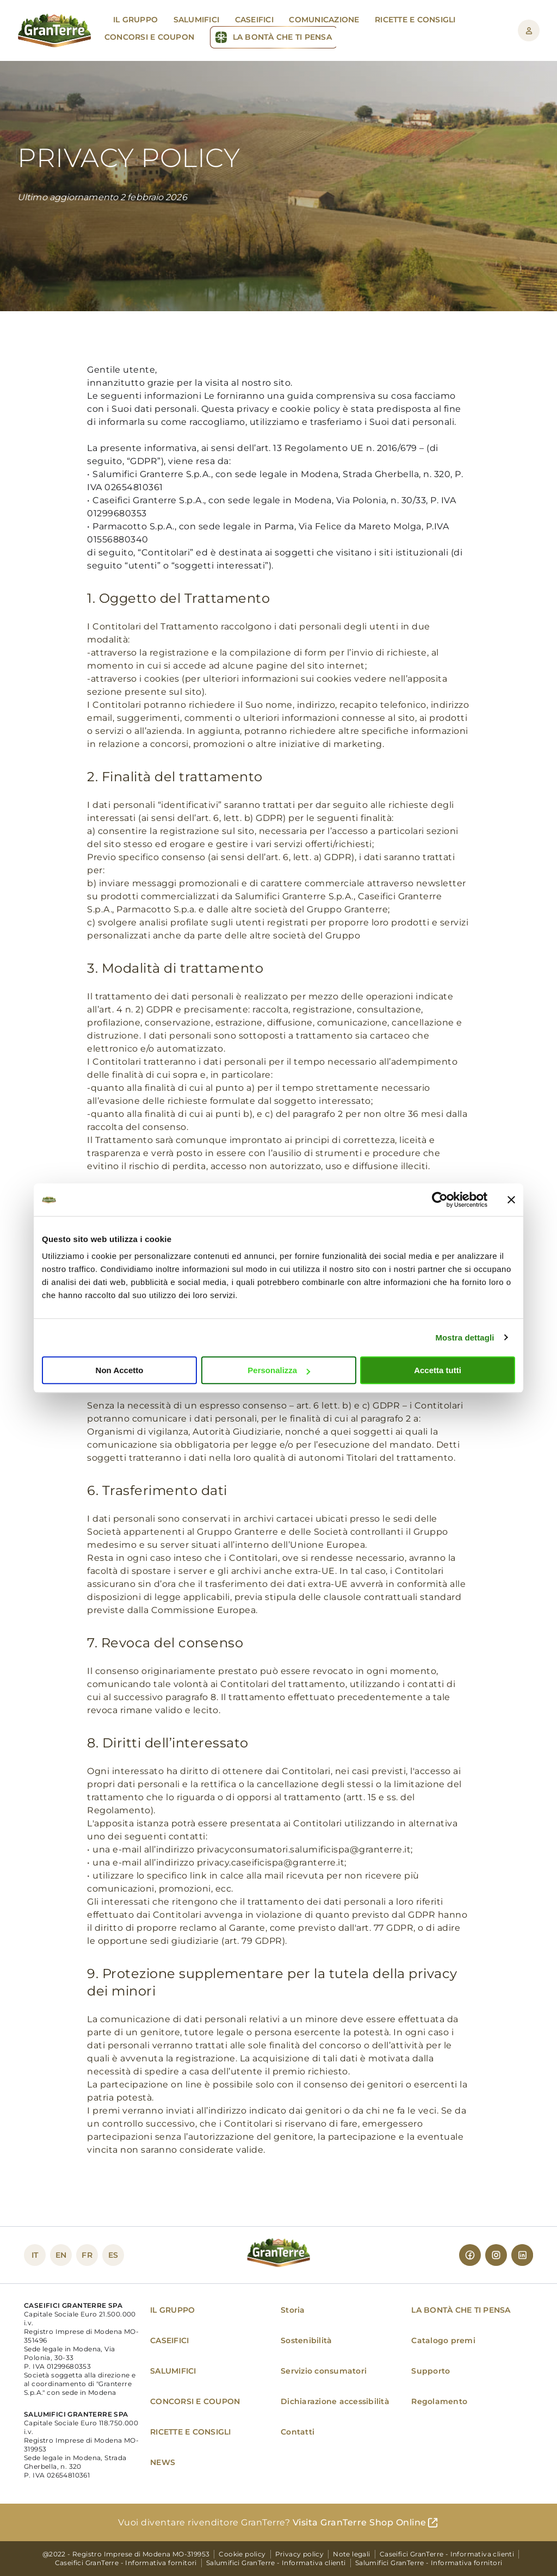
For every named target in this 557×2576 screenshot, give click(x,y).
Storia (293, 2310)
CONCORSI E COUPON (195, 2401)
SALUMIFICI (173, 2371)
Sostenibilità (306, 2340)
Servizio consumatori (324, 2371)
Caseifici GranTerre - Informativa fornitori (126, 2563)
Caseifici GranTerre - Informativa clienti (447, 2554)
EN (61, 2255)
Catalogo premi (443, 2340)
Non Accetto (120, 1370)
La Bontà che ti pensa (282, 37)
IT (35, 2255)
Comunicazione (324, 19)
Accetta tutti (437, 1370)
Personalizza (278, 1370)
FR (87, 2255)
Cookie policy (242, 2554)
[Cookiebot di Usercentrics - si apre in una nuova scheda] (439, 1199)
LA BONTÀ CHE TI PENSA (460, 2310)
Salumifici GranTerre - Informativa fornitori (429, 2563)
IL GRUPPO (172, 2310)
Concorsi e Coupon (149, 37)
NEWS (162, 2462)
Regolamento (439, 2401)
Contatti (297, 2432)
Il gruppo (135, 19)
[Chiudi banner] (511, 1199)
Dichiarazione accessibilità (335, 2401)
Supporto (430, 2371)
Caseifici (254, 19)
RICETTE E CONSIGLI (190, 2432)
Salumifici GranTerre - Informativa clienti (276, 2563)
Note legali (351, 2554)
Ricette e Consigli (415, 19)
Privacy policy (299, 2554)
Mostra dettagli (464, 1337)
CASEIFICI (169, 2340)
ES (113, 2255)
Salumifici (197, 19)
